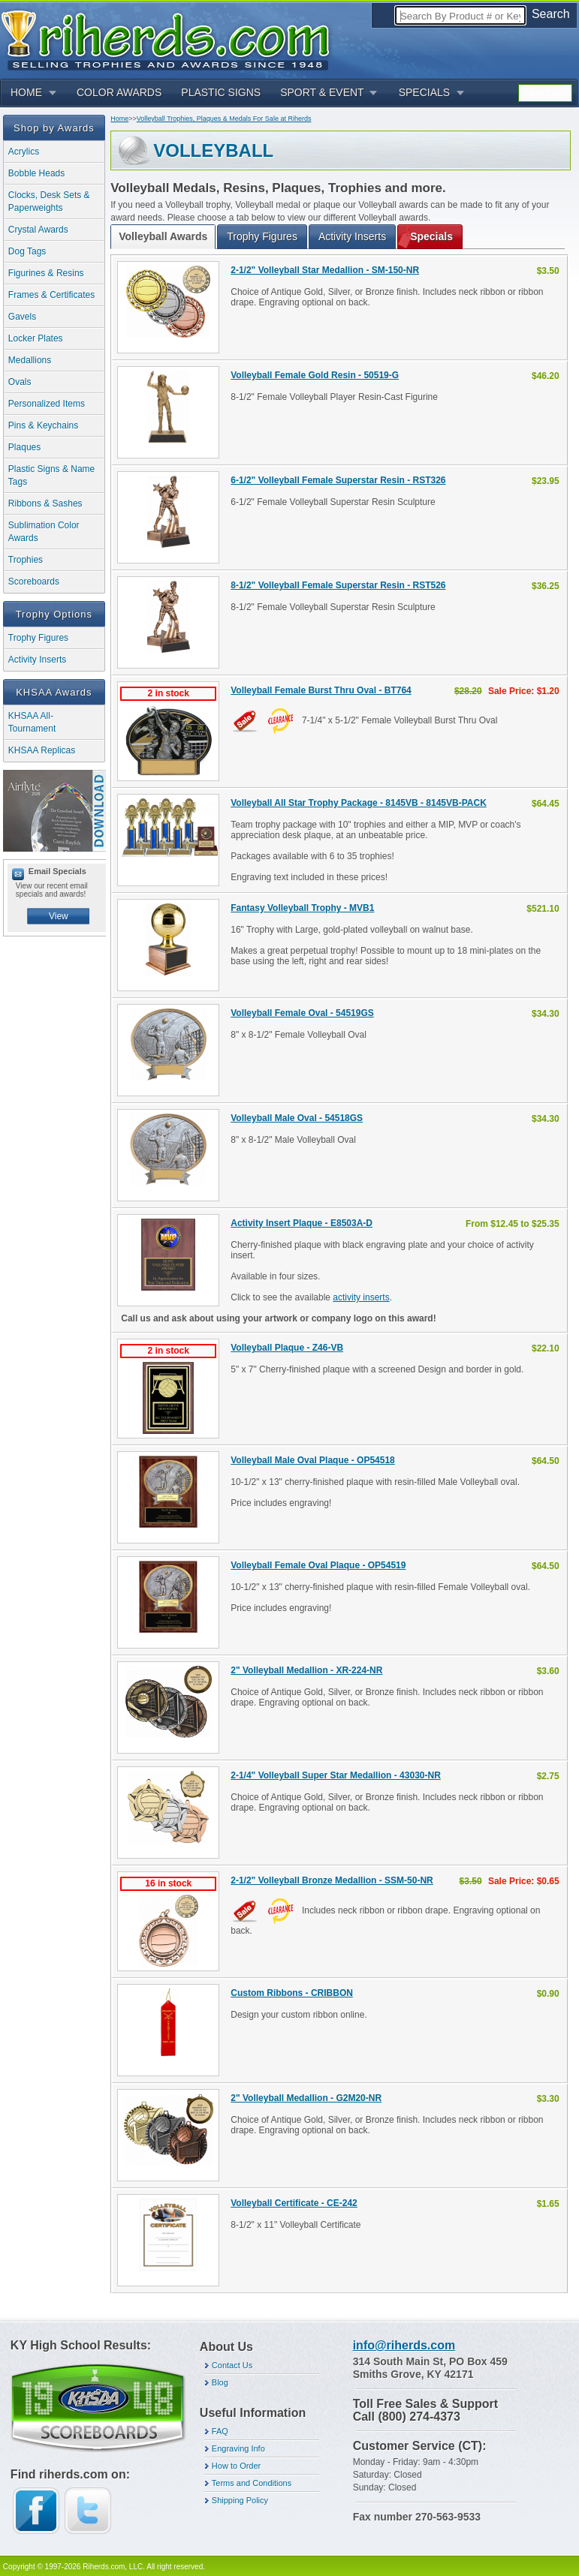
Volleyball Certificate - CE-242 (294, 2203)
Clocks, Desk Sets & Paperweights (49, 201)
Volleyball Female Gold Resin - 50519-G (315, 375)
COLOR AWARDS (119, 92)
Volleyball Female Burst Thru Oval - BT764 (321, 690)
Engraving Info (238, 2448)
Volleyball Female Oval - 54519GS (302, 1013)
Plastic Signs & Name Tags (51, 475)
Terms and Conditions (251, 2482)
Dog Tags (27, 251)
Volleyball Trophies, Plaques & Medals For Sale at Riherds (224, 118)
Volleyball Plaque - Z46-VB (287, 1347)
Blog (220, 2382)
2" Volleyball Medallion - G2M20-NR (306, 2098)
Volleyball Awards (163, 236)
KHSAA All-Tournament (32, 722)
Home (119, 118)
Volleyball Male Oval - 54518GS (297, 1118)
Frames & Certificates (51, 295)
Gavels (22, 316)
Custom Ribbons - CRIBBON (292, 1993)
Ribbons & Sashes (45, 503)
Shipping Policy (240, 2500)
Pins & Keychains (43, 425)
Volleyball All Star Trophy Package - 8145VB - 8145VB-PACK (359, 803)
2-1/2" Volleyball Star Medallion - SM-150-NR (325, 270)
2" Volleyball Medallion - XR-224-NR (306, 1670)
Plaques (24, 447)
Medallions (29, 360)
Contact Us (232, 2365)
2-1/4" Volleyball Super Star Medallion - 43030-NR (336, 1775)
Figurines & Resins (46, 273)
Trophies (25, 560)
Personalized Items (46, 403)
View (58, 916)
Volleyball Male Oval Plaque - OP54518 (313, 1460)
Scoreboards (33, 581)
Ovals (20, 382)
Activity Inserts (37, 659)
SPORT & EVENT (322, 92)
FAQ (220, 2431)
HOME (26, 92)
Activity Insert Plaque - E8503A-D (301, 1223)
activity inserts (361, 1297)
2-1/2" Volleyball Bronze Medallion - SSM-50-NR (332, 1880)
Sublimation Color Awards (44, 531)
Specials (431, 236)
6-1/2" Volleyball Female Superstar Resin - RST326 (338, 480)
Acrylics (23, 151)
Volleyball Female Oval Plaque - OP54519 (318, 1565)
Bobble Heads (36, 173)
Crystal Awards (38, 229)
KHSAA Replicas (41, 750)
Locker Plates (35, 338)
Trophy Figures (38, 638)
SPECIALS (424, 92)
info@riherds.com (404, 2345)
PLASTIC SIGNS (221, 92)
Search (551, 14)
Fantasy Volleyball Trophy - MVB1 (302, 908)
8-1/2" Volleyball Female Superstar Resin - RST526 (338, 585)
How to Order (236, 2465)
